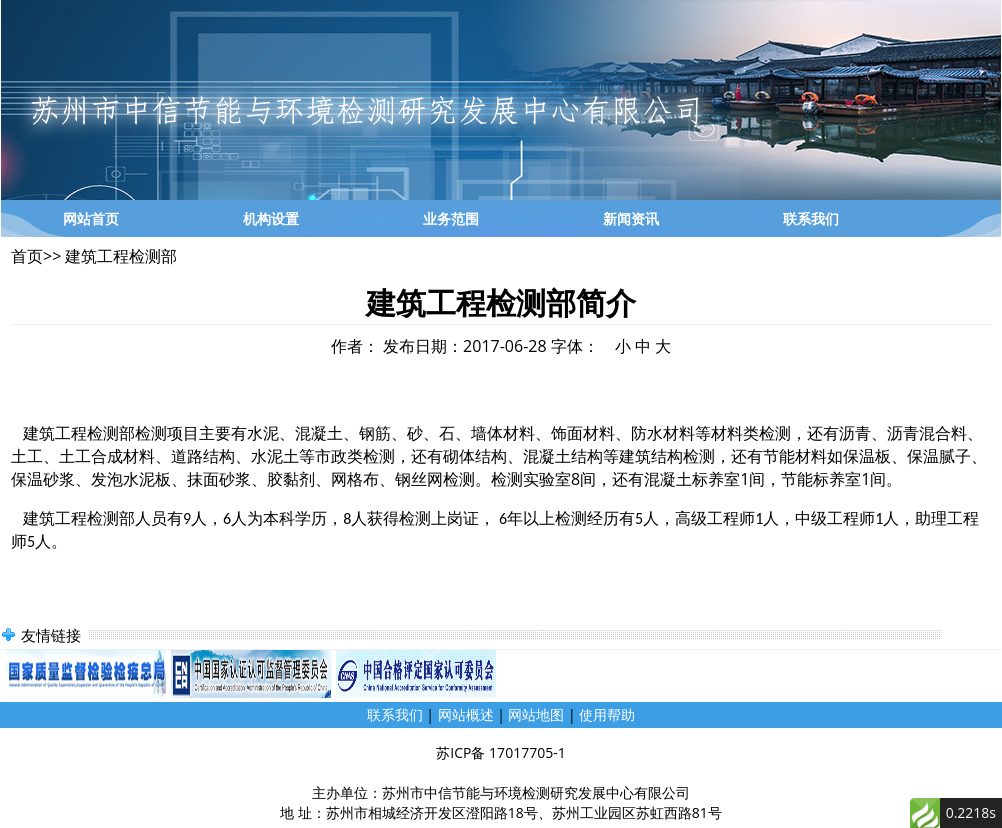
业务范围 (451, 218)
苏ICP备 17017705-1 (500, 752)
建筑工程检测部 (119, 256)
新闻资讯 (631, 218)
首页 (27, 256)
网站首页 (91, 218)
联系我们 (811, 218)
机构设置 (271, 218)
